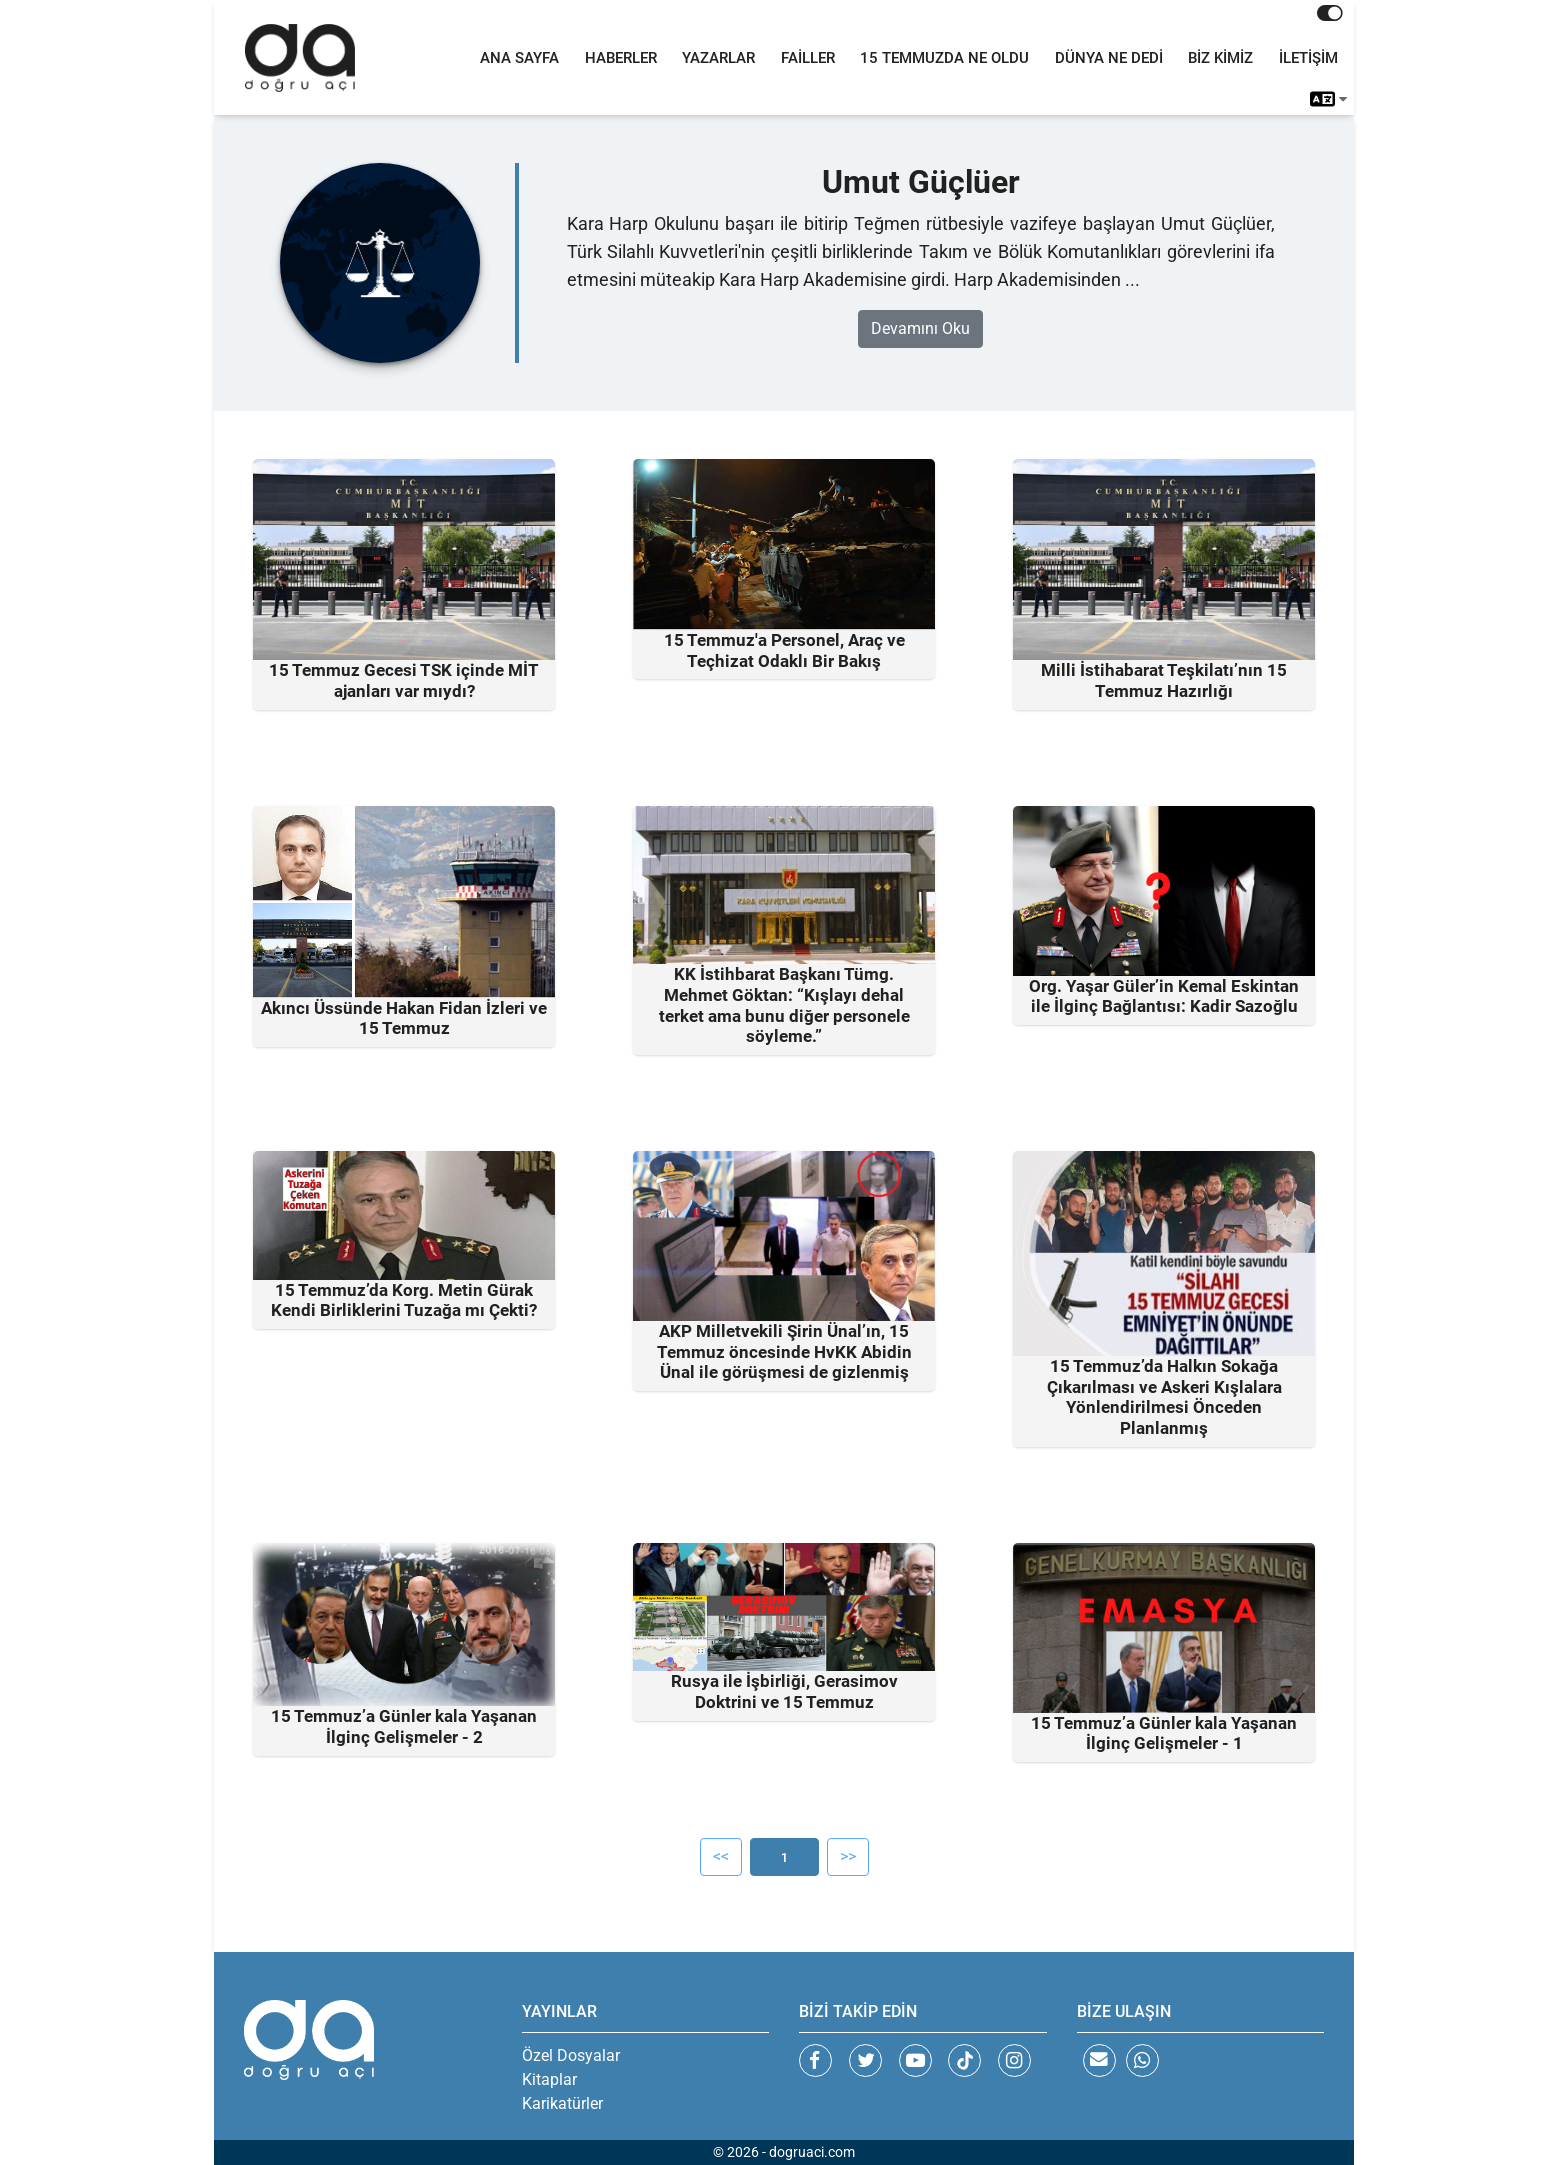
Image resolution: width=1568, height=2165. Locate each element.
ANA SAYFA (519, 58)
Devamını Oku (920, 329)
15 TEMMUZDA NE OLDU (944, 58)
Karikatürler (562, 2103)
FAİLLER (808, 58)
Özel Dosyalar (571, 2055)
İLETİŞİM (1308, 58)
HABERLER (621, 58)
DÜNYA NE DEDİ (1109, 58)
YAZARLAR (718, 58)
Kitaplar (549, 2079)
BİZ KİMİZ (1220, 58)
